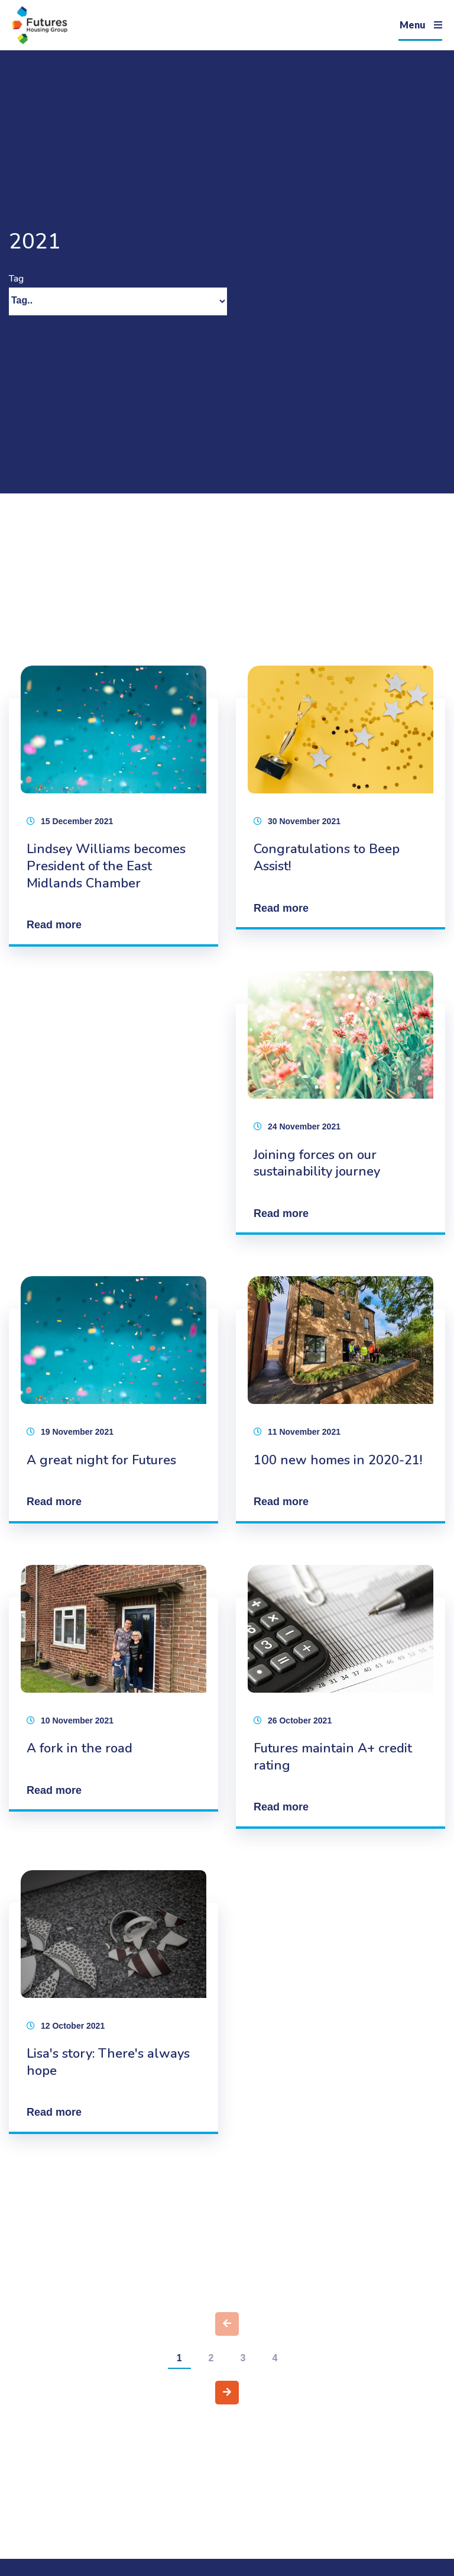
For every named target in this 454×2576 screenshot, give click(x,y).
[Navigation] (420, 25)
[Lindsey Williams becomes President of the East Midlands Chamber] (113, 806)
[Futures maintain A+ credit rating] (340, 1697)
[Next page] (227, 2392)
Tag (16, 278)
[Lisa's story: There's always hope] (113, 2002)
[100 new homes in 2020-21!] (340, 1399)
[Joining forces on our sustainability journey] (340, 1103)
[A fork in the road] (113, 1688)
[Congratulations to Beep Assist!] (340, 797)
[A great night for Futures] (113, 1399)
